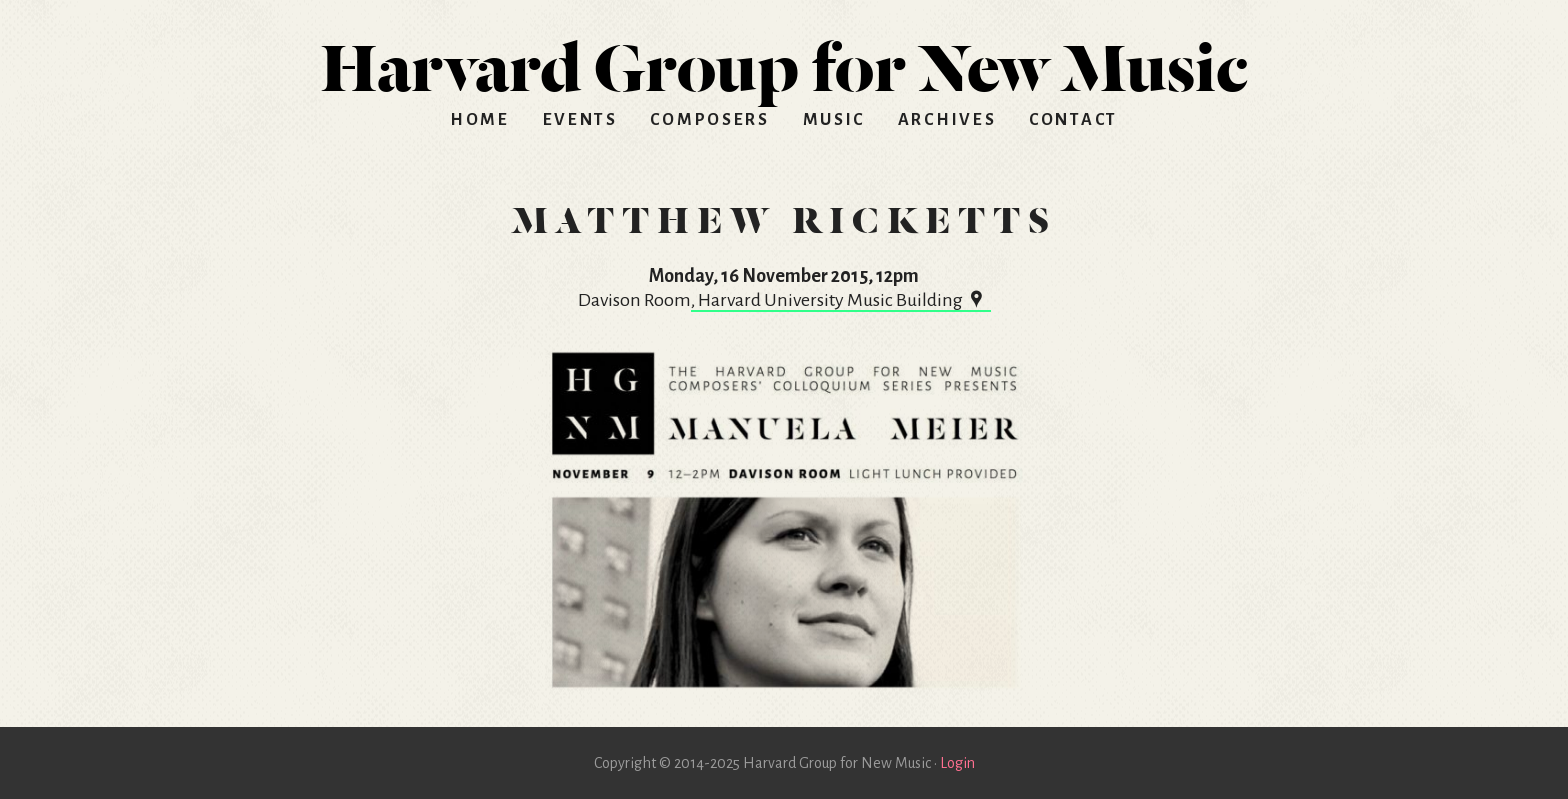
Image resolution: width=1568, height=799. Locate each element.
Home (480, 120)
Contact (1073, 120)
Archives (947, 120)
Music (834, 120)
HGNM (784, 60)
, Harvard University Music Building (841, 300)
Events (580, 120)
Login (957, 763)
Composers (709, 120)
